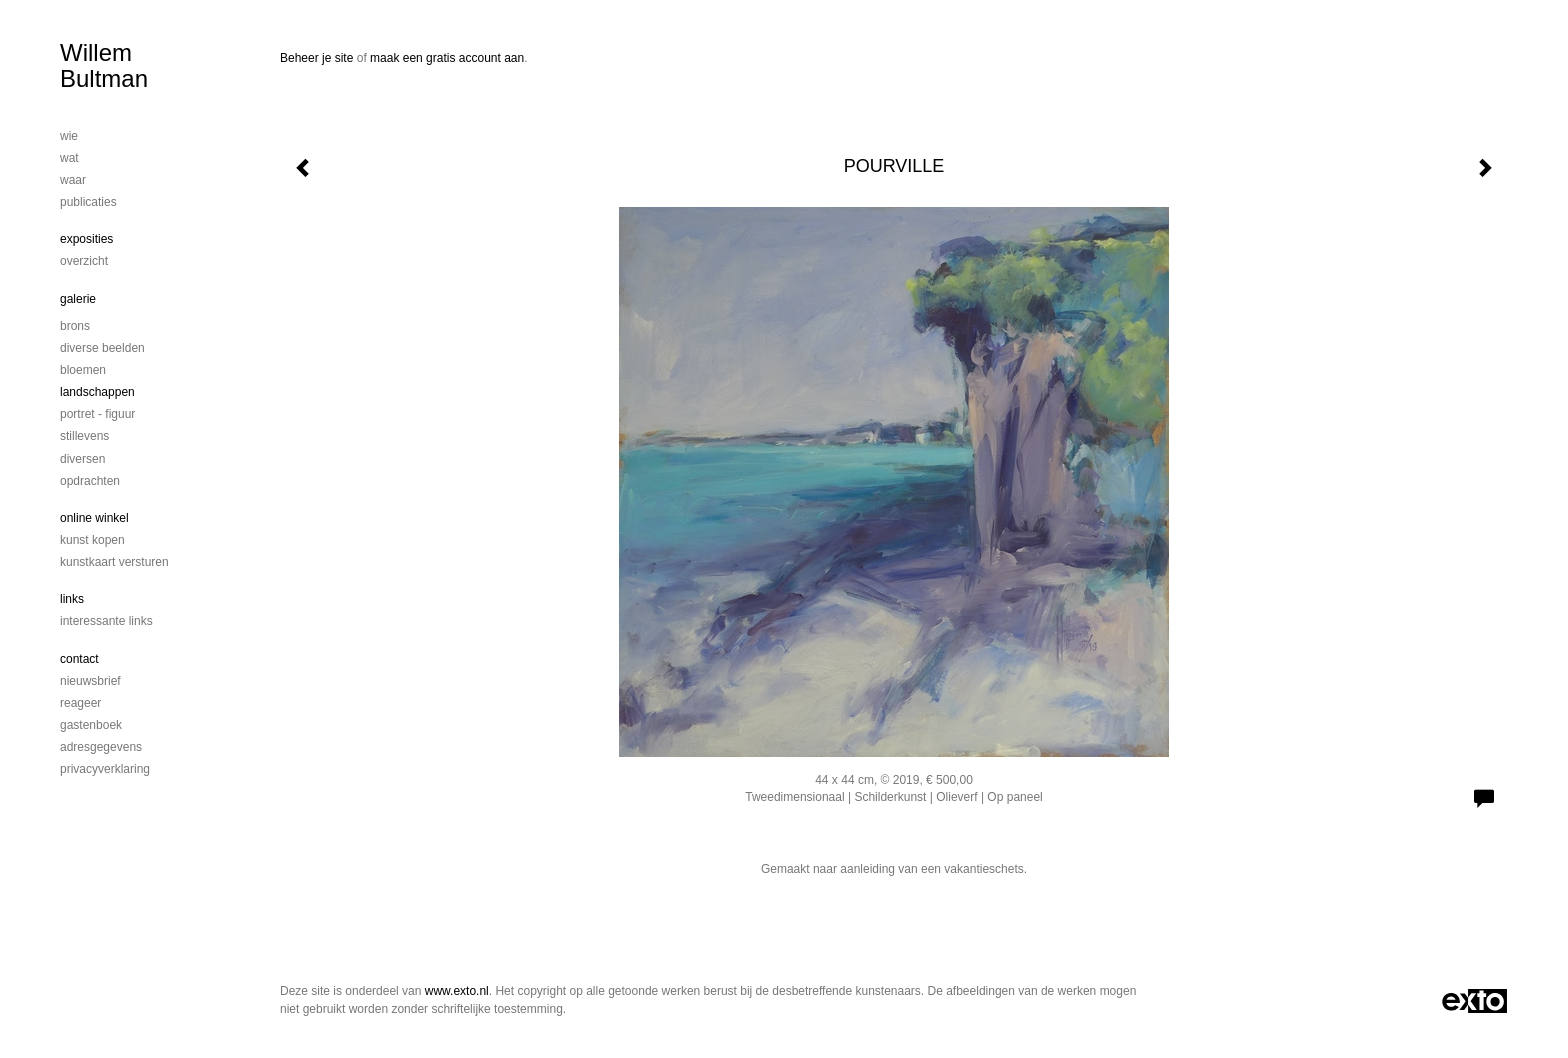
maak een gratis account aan (447, 58)
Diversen (82, 459)
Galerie (78, 299)
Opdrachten (90, 481)
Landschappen (97, 392)
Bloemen (83, 370)
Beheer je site (316, 58)
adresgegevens (101, 747)
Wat (69, 158)
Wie (69, 136)
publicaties (88, 202)
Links (72, 599)
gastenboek (91, 725)
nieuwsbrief (90, 681)
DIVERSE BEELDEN (102, 348)
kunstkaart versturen (114, 562)
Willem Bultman (104, 65)
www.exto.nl (457, 991)
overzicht (84, 261)
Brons (75, 326)
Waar (73, 180)
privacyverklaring (105, 769)
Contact (79, 659)
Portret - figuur (97, 414)
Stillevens (84, 436)
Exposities (86, 239)
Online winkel (94, 518)
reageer (80, 703)
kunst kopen (92, 540)
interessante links (106, 621)
